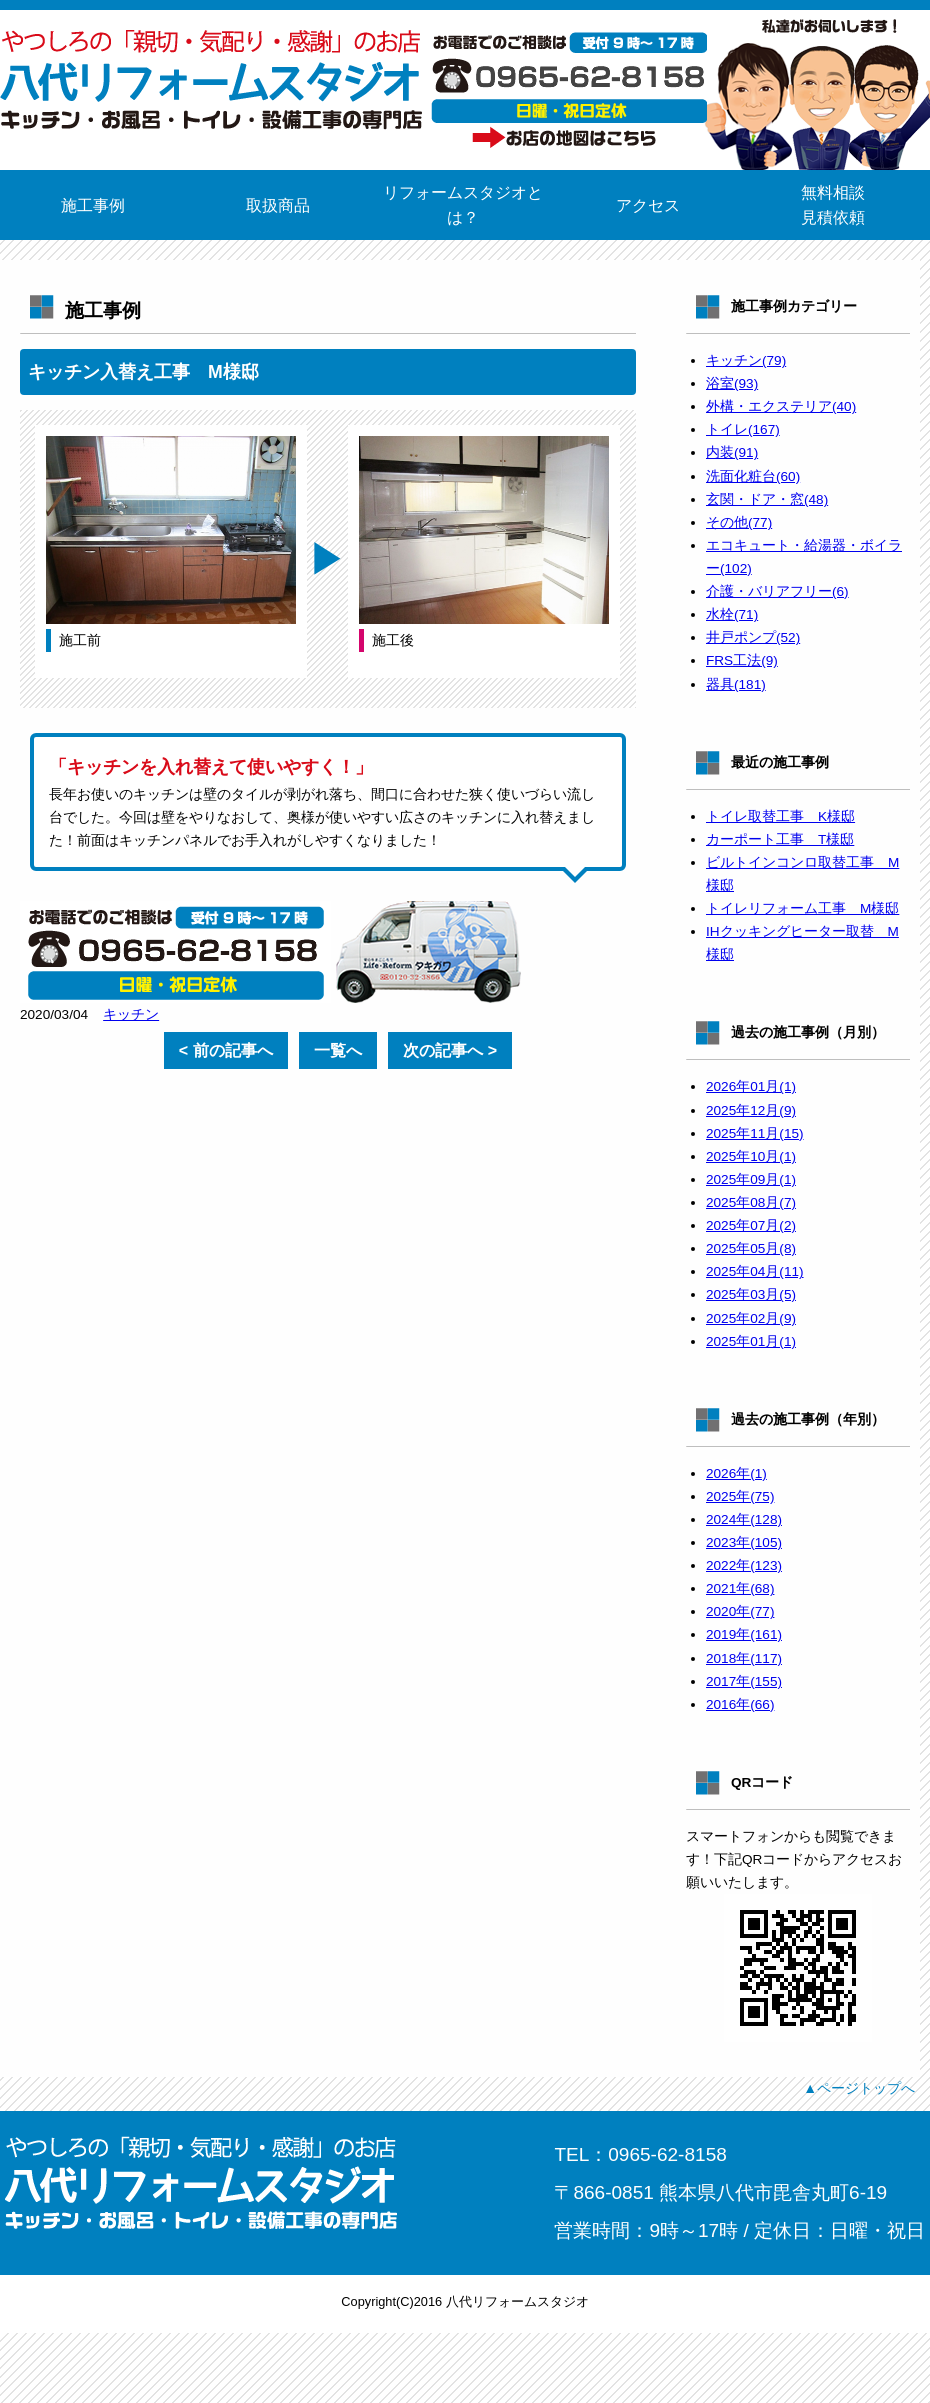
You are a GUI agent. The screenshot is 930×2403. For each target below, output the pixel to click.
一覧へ (338, 1050)
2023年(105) (744, 1542)
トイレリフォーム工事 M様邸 (802, 908)
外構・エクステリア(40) (781, 406)
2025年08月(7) (751, 1202)
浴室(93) (732, 383)
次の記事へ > (450, 1050)
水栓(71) (732, 614)
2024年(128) (744, 1519)
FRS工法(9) (742, 660)
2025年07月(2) (751, 1225)
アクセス (648, 205)
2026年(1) (736, 1473)
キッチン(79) (746, 360)
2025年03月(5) (751, 1294)
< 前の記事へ (226, 1050)
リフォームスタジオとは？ (463, 205)
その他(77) (739, 522)
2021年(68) (740, 1588)
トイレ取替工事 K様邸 (780, 816)
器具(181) (736, 684)
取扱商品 (278, 205)
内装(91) (732, 452)
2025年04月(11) (755, 1271)
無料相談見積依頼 (833, 205)
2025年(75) (740, 1496)
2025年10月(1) (751, 1156)
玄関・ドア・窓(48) (767, 499)
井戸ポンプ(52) (753, 637)
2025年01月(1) (751, 1341)
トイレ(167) (743, 429)
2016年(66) (740, 1704)
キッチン (131, 1014)
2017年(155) (744, 1681)
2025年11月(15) (755, 1133)
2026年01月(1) (751, 1086)
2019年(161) (744, 1634)
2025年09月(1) (751, 1179)
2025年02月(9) (751, 1318)
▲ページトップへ (859, 2088)
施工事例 (93, 205)
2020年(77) (740, 1611)
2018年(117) (744, 1658)
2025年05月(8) (751, 1248)
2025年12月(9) (751, 1110)
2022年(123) (744, 1565)
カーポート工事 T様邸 (780, 839)
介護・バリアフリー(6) (777, 591)
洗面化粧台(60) (753, 476)
